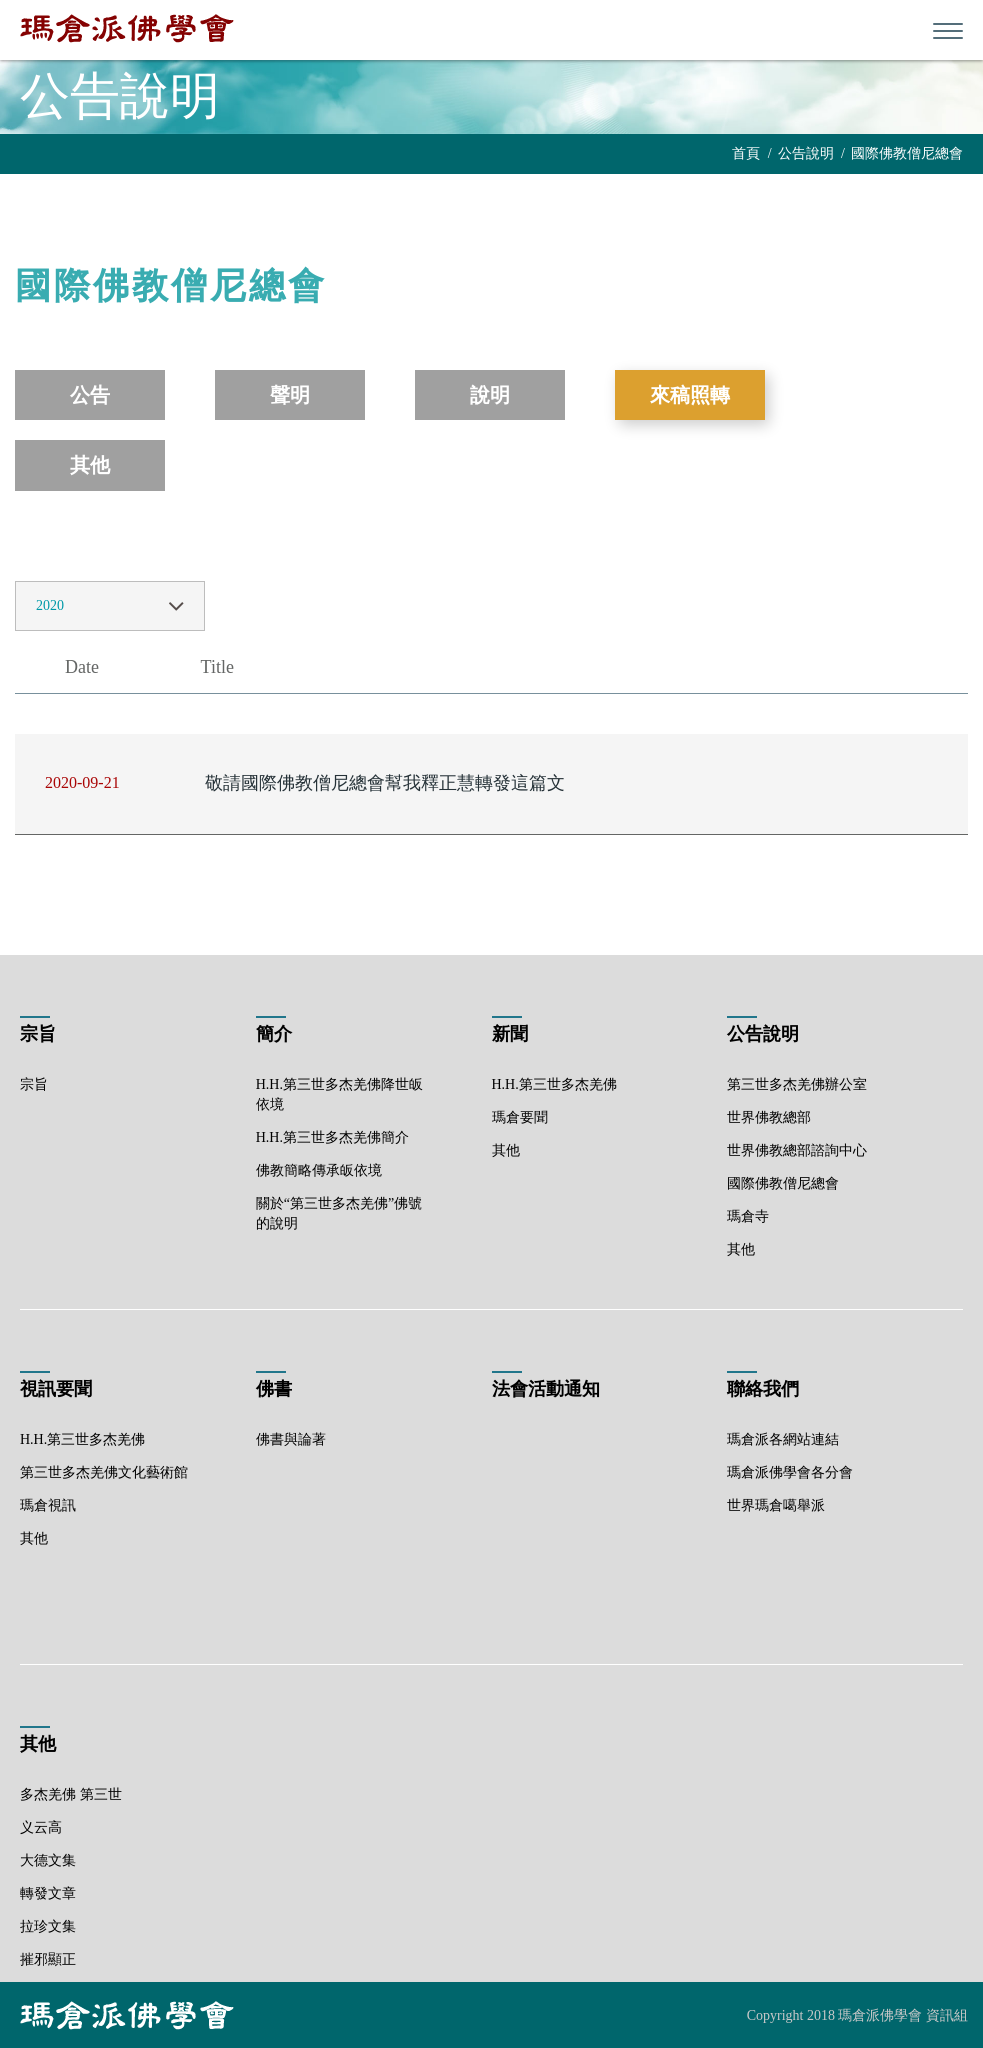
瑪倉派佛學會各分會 (790, 1472)
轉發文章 (48, 1893)
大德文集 (48, 1860)
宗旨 (38, 1034)
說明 (490, 395)
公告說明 (806, 153)
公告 (90, 395)
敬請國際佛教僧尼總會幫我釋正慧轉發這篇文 (385, 783)
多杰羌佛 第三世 (71, 1794)
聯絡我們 (763, 1389)
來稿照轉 (690, 395)
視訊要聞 (56, 1389)
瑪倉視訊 (48, 1505)
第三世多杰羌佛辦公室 (797, 1084)
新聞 (510, 1034)
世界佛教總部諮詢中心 (797, 1150)
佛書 (274, 1389)
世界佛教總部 (769, 1117)
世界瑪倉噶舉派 (776, 1505)
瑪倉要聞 (520, 1117)
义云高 (41, 1827)
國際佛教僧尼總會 (907, 153)
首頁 (746, 153)
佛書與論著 (291, 1439)
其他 (90, 465)
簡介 (274, 1034)
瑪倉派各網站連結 (783, 1439)
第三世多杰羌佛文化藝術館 (104, 1472)
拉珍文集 (48, 1926)
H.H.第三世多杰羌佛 (554, 1084)
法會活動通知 (546, 1389)
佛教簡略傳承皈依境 (319, 1170)
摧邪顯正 (48, 1959)
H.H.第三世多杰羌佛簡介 (332, 1137)
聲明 (290, 395)
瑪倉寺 (748, 1216)
